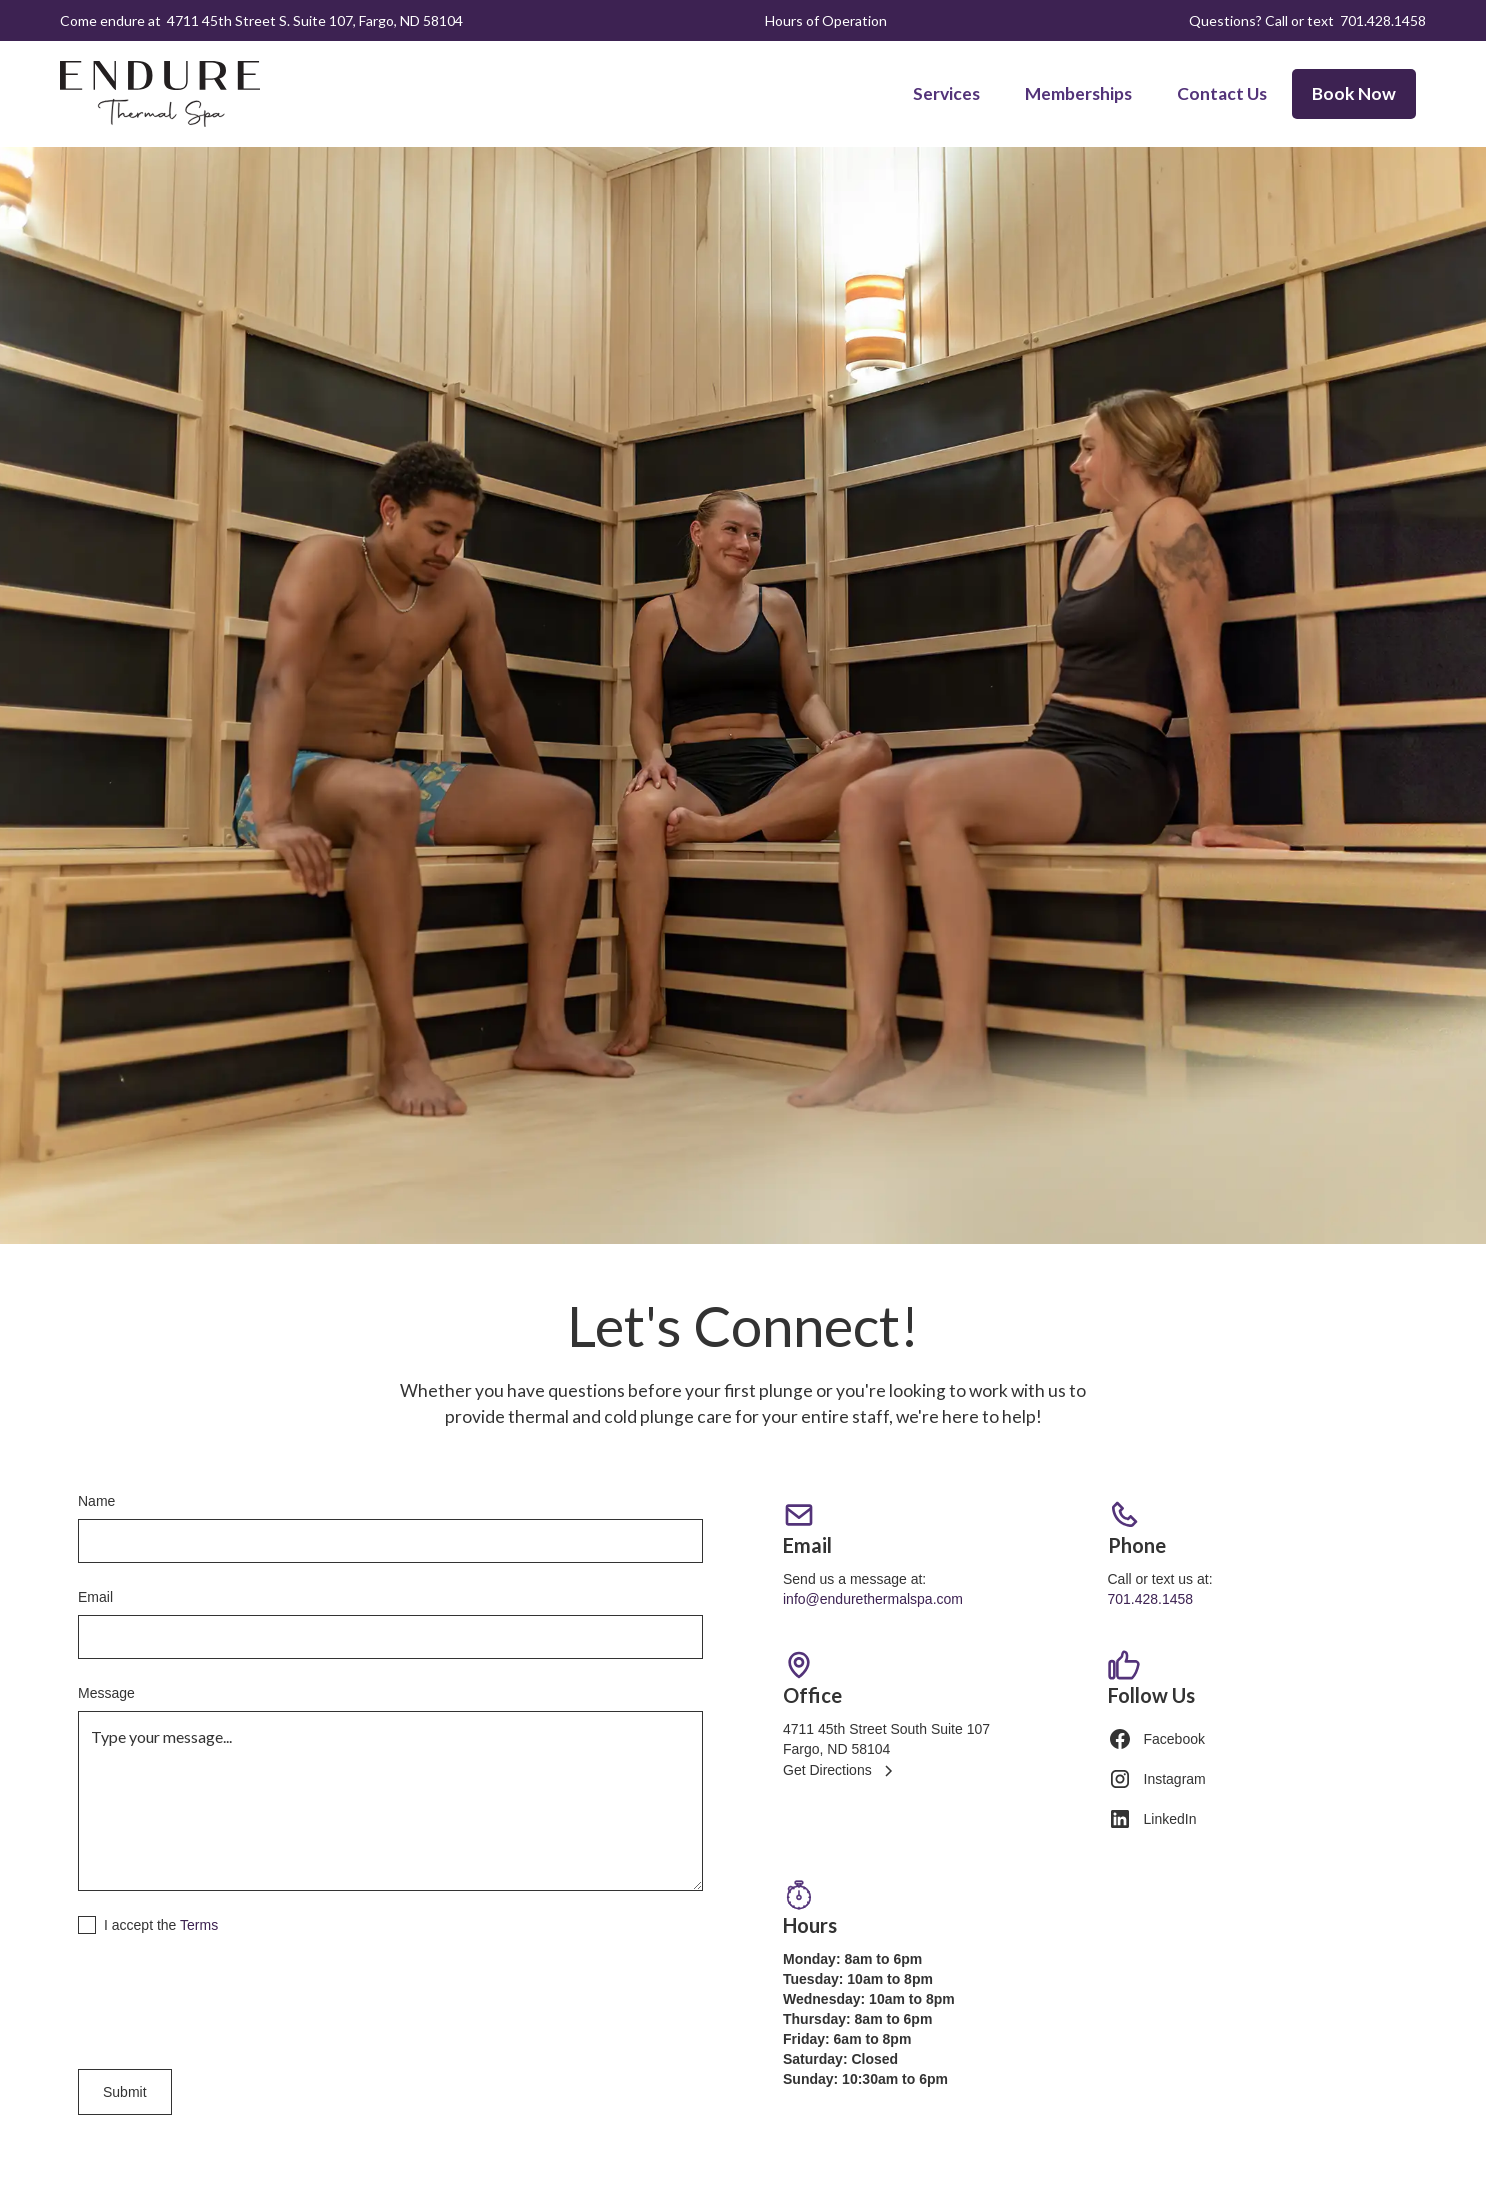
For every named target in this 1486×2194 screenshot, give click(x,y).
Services (946, 93)
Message (106, 1693)
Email (95, 1597)
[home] (160, 94)
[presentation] (230, 1998)
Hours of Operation (826, 20)
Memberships (1078, 93)
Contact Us (1222, 93)
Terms (199, 1925)
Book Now (1354, 93)
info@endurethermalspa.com (873, 1599)
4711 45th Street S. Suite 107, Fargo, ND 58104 (315, 20)
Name (96, 1501)
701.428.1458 (1383, 20)
